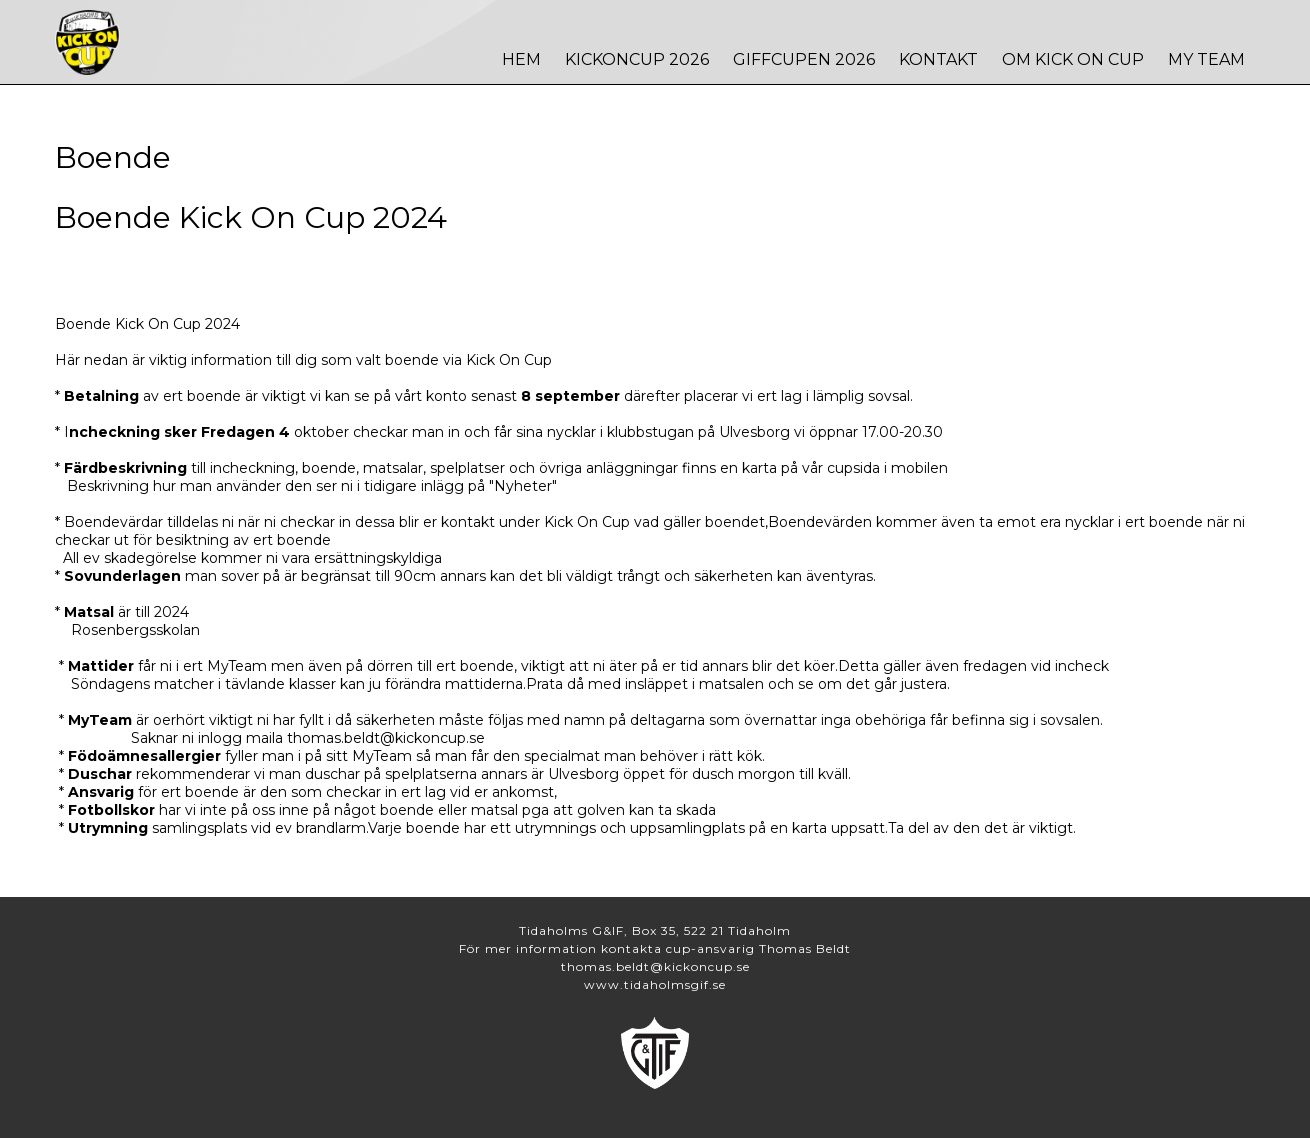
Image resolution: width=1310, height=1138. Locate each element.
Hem (521, 59)
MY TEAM (1206, 59)
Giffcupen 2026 (804, 59)
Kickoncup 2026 (637, 59)
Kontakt (938, 59)
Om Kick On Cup (1073, 59)
